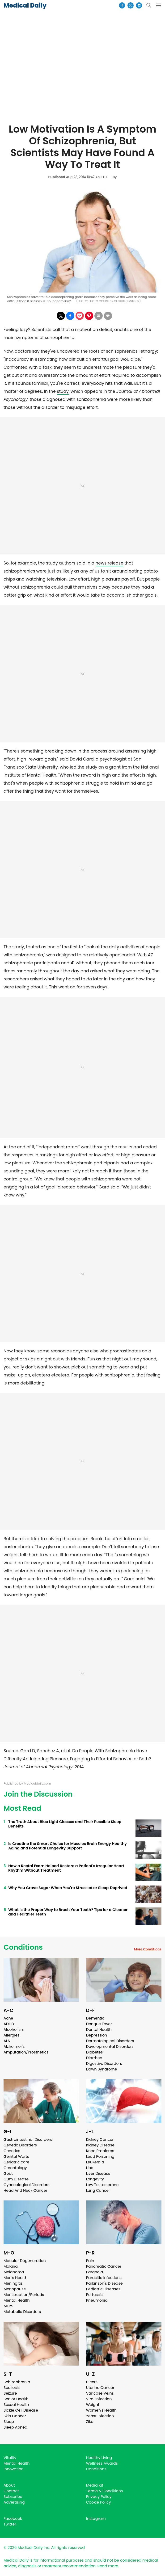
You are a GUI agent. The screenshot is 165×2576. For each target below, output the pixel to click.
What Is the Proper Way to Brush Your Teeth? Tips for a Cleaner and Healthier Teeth (68, 1912)
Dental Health (99, 2029)
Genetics (12, 2151)
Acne (8, 2018)
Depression (96, 2035)
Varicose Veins (100, 2393)
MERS (8, 2306)
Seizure (10, 2393)
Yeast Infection (100, 2416)
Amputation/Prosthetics (26, 2052)
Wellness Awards (102, 2463)
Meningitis (13, 2283)
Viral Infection (99, 2399)
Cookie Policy (98, 2502)
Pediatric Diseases (103, 2289)
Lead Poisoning (100, 2156)
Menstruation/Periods (24, 2294)
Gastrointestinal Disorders (28, 2139)
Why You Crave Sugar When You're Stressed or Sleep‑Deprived (67, 1887)
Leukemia (95, 2162)
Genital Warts (16, 2156)
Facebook (13, 2518)
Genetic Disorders (20, 2145)
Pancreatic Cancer (104, 2266)
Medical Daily (25, 5)
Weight (92, 2404)
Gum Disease (16, 2179)
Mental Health (17, 2300)
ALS (7, 2041)
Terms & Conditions (104, 2491)
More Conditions (147, 1949)
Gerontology (15, 2167)
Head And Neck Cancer (25, 2190)
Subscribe (13, 2496)
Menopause (15, 2289)
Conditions (23, 1947)
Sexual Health (16, 2404)
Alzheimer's (14, 2046)
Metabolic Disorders (22, 2311)
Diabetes (94, 2052)
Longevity (95, 2179)
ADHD (9, 2024)
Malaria (11, 2266)
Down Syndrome (101, 2069)
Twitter (10, 2524)
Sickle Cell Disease (21, 2410)
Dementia (95, 2018)
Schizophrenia (17, 2382)
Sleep (9, 2421)
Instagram (96, 2518)
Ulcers (92, 2382)
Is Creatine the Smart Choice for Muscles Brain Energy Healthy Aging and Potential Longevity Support (67, 1846)
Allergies (12, 2035)
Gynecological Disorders (26, 2184)
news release (109, 563)
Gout (8, 2173)
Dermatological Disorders (110, 2041)
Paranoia (94, 2272)
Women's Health (101, 2410)
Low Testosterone (102, 2184)
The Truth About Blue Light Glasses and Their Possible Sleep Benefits (64, 1824)
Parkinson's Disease (104, 2283)
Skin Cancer (15, 2416)
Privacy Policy (99, 2496)
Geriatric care (16, 2162)
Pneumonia (97, 2300)
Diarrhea (94, 2058)
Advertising (14, 2502)
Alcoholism (14, 2029)
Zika (90, 2421)
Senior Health (16, 2399)
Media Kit (94, 2485)
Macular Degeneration (25, 2260)
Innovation (14, 2469)
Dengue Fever (99, 2024)
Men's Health (15, 2277)
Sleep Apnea (15, 2427)
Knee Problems (100, 2151)
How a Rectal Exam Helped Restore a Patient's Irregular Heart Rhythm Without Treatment (66, 1868)
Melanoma (14, 2272)
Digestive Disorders (104, 2063)
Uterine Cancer (100, 2387)
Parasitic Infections (104, 2277)
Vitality (10, 2457)
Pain (90, 2260)
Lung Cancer (98, 2190)
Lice (89, 2167)
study (63, 391)
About (9, 2485)
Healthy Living (99, 2457)
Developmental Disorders (110, 2046)
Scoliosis (12, 2387)
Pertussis (94, 2294)
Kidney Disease (100, 2145)
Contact (11, 2491)
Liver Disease (98, 2173)
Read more (107, 2566)
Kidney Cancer (100, 2139)
